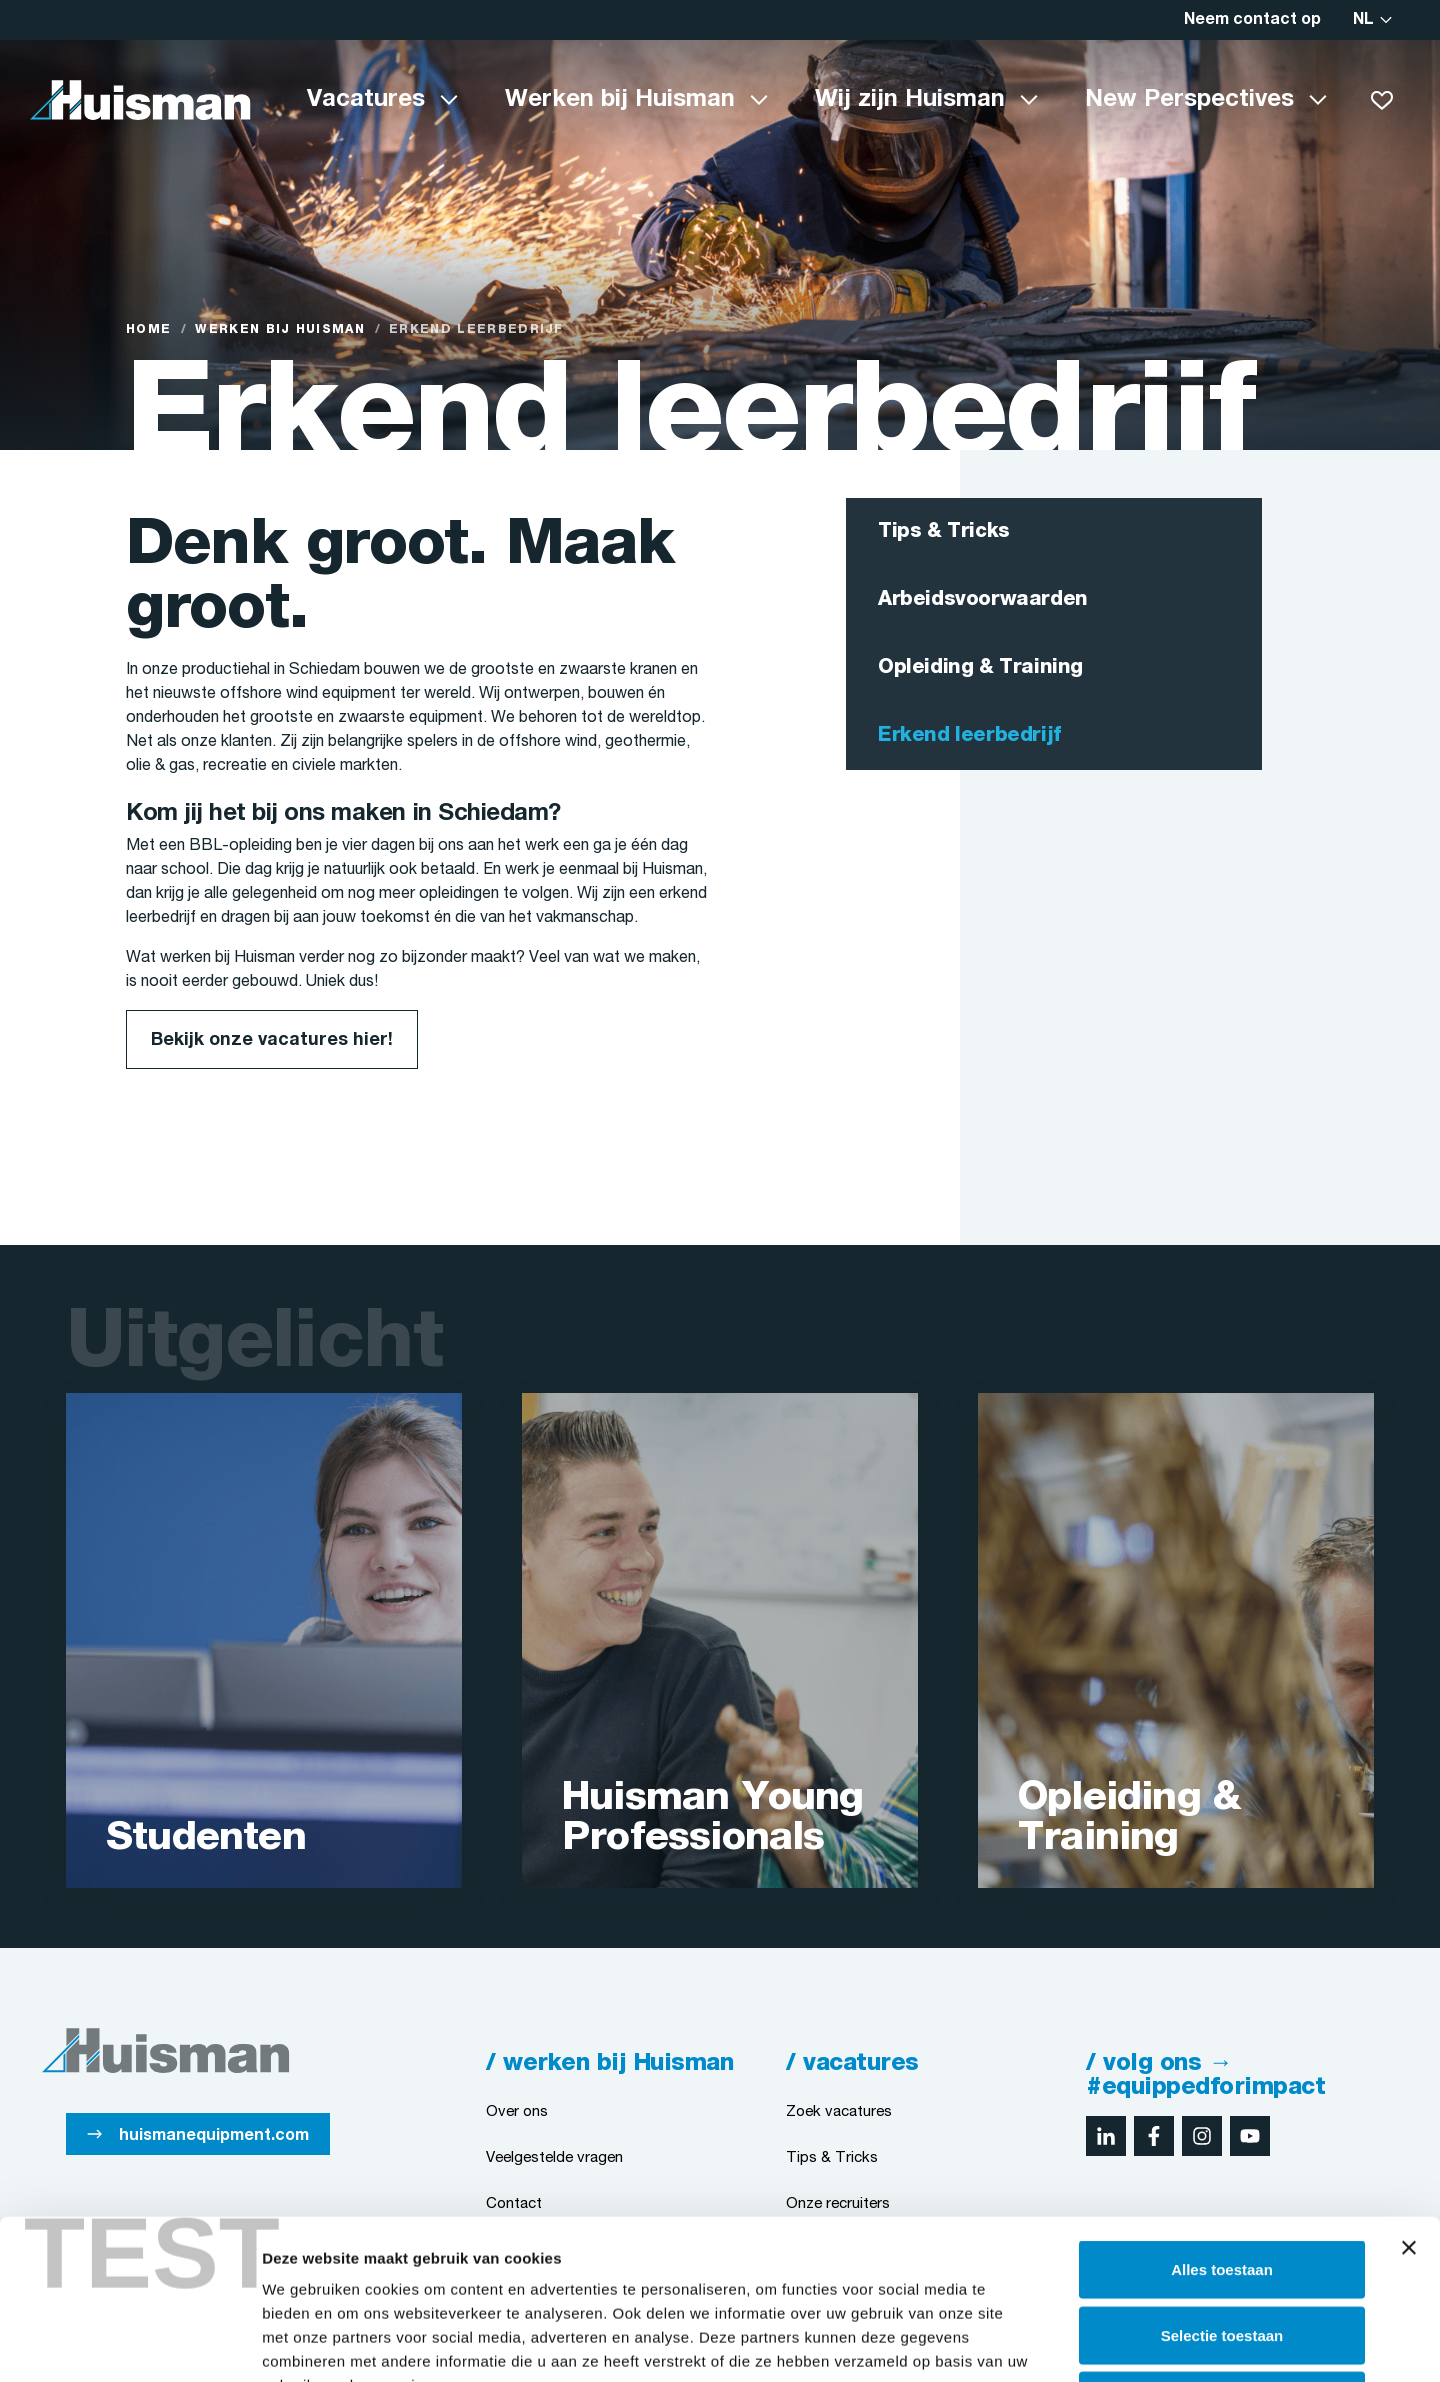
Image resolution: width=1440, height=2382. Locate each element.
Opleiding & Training (980, 668)
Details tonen (1080, 2342)
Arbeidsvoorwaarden (983, 600)
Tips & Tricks (944, 532)
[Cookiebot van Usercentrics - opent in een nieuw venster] (129, 2343)
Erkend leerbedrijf (969, 736)
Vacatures (366, 100)
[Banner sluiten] (1409, 2098)
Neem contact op (1252, 20)
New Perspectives (1189, 100)
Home (148, 329)
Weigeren (1221, 2250)
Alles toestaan (1222, 2119)
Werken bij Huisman (620, 100)
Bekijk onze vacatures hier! (272, 1040)
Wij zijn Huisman (910, 100)
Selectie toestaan (1222, 2185)
